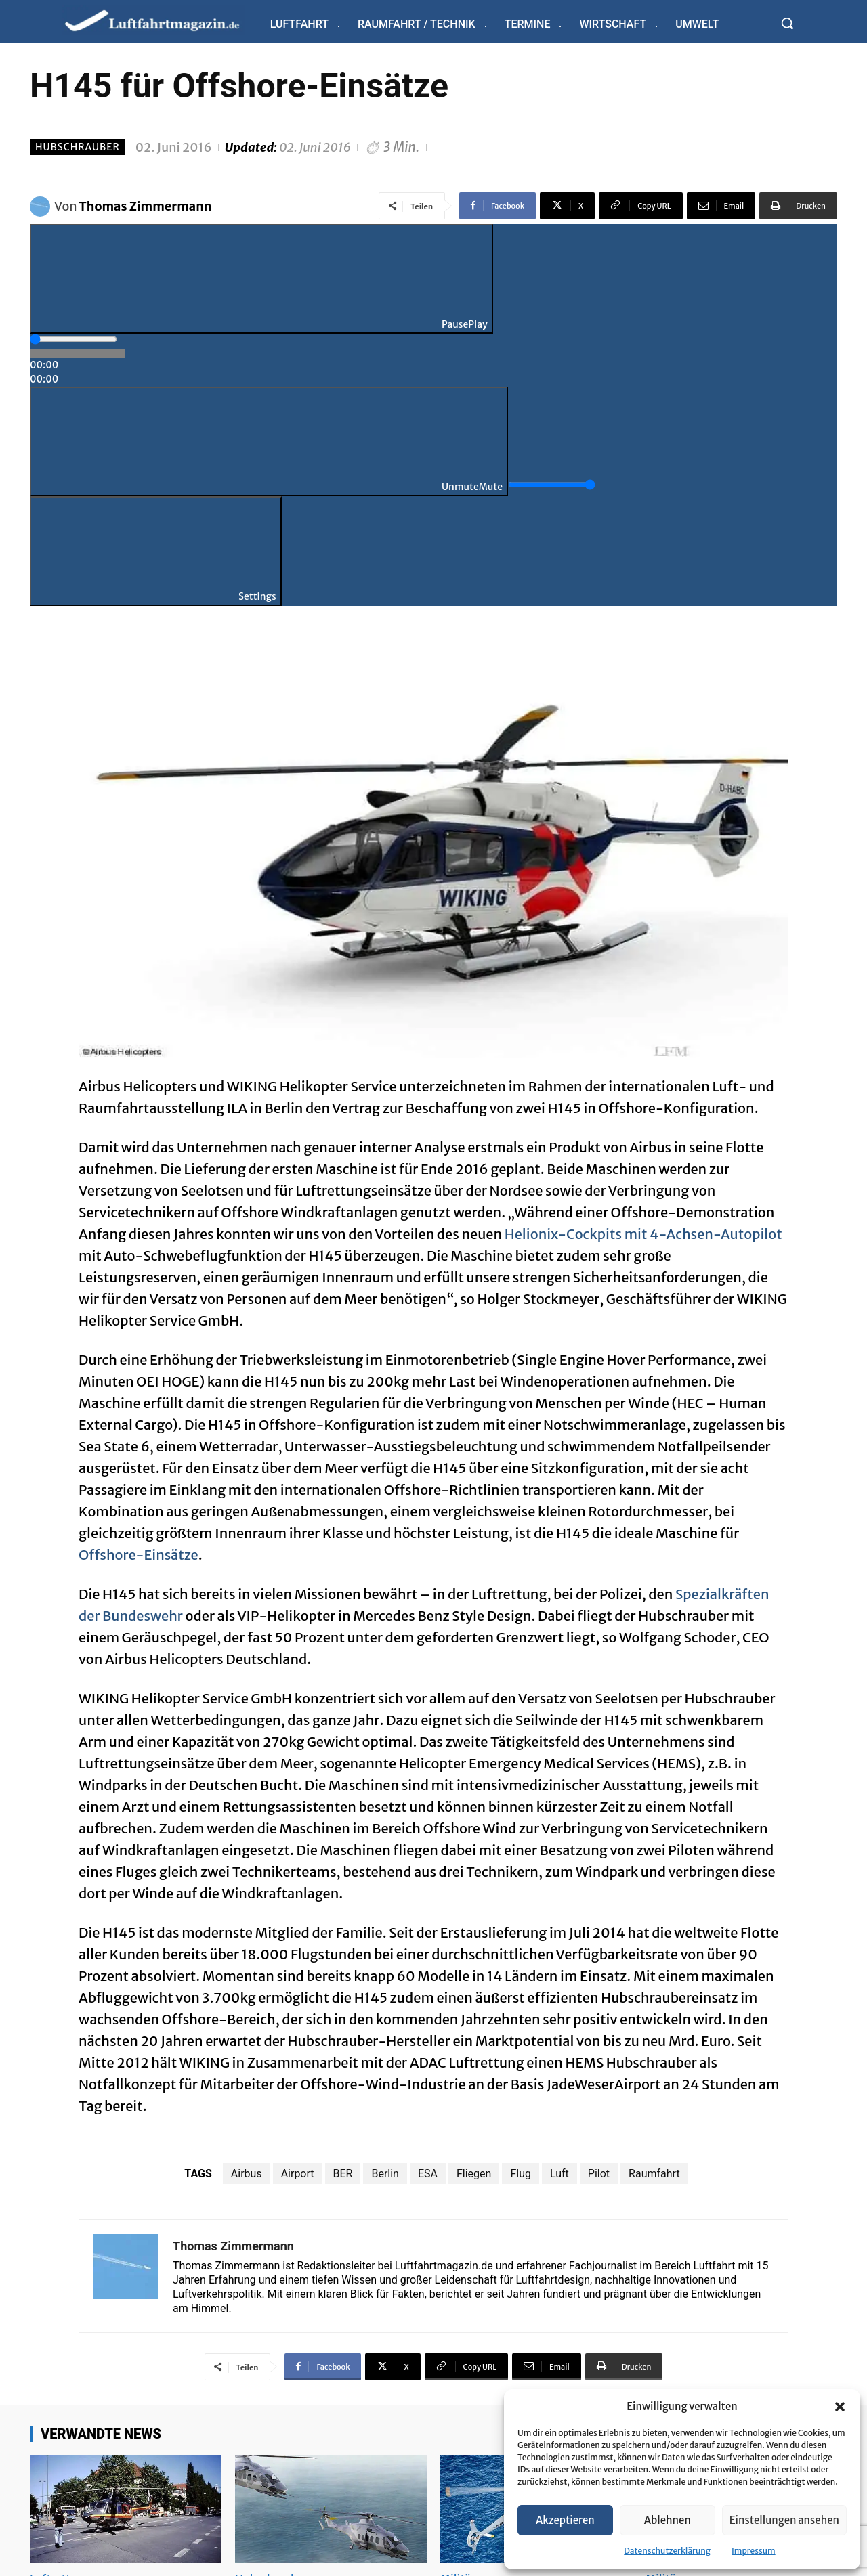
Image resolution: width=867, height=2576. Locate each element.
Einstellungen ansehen (784, 2520)
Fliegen (474, 2173)
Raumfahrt (654, 2173)
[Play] (261, 279)
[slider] (73, 339)
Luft (559, 2173)
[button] (840, 2407)
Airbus (246, 2173)
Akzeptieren (565, 2520)
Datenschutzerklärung (667, 2551)
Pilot (599, 2173)
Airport (297, 2173)
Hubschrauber (77, 147)
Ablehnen (667, 2520)
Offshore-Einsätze (138, 1554)
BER (343, 2173)
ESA (428, 2173)
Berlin (385, 2173)
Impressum (754, 2551)
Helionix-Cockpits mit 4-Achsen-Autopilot (643, 1233)
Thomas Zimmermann (145, 206)
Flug (520, 2173)
